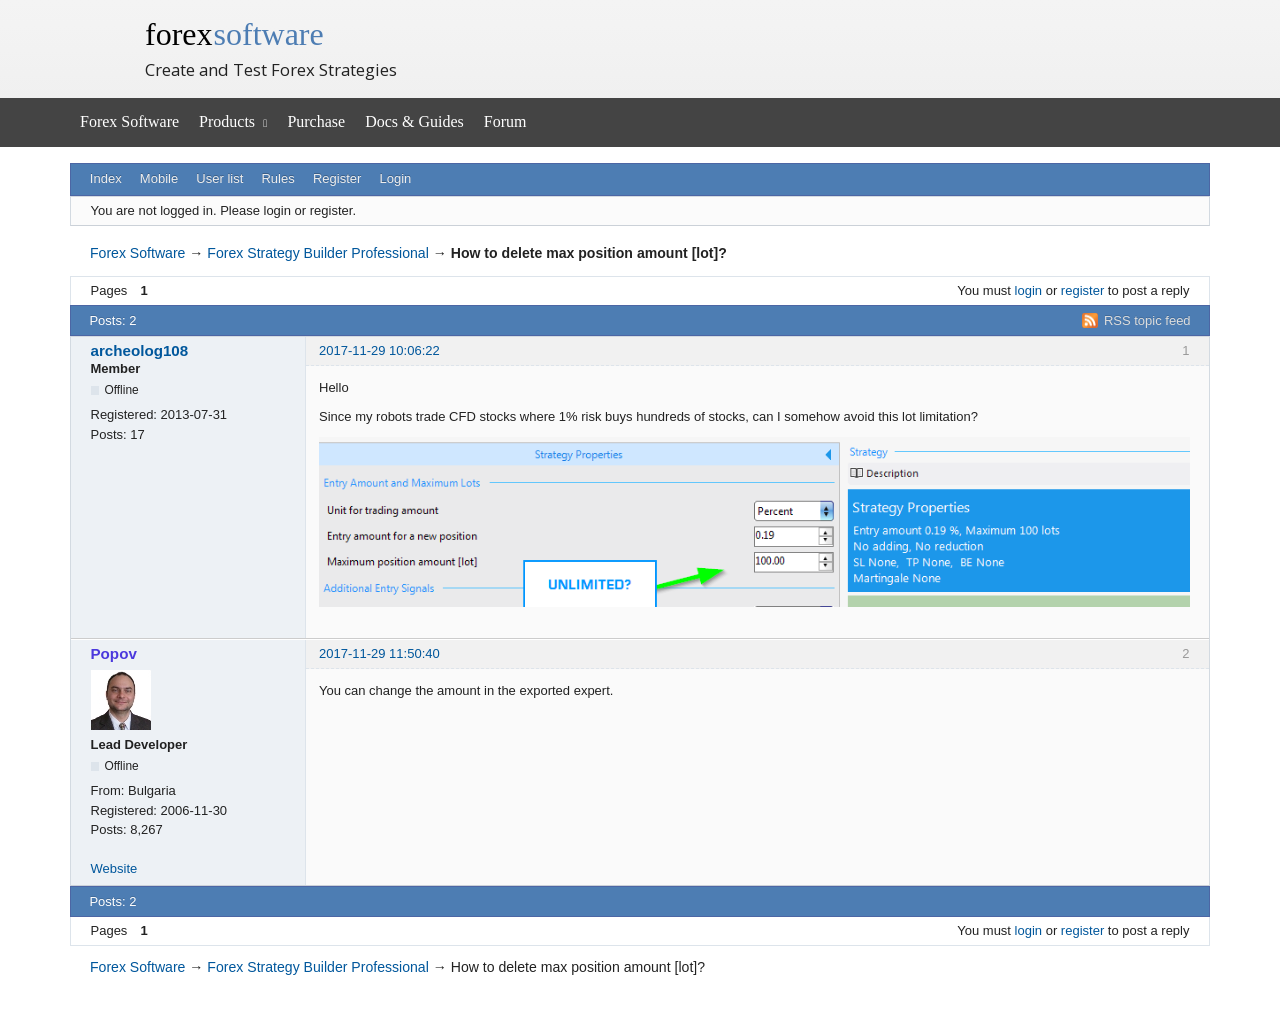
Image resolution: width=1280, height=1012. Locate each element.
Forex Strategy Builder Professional (317, 253)
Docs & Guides (414, 121)
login (1028, 290)
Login (396, 178)
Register (337, 178)
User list (219, 178)
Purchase (316, 121)
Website (114, 868)
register (1082, 290)
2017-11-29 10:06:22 (379, 350)
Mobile (159, 178)
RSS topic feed (1147, 320)
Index (106, 178)
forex (234, 34)
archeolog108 (140, 350)
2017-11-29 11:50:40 (379, 653)
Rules (277, 178)
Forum (505, 121)
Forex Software (129, 121)
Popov (114, 653)
